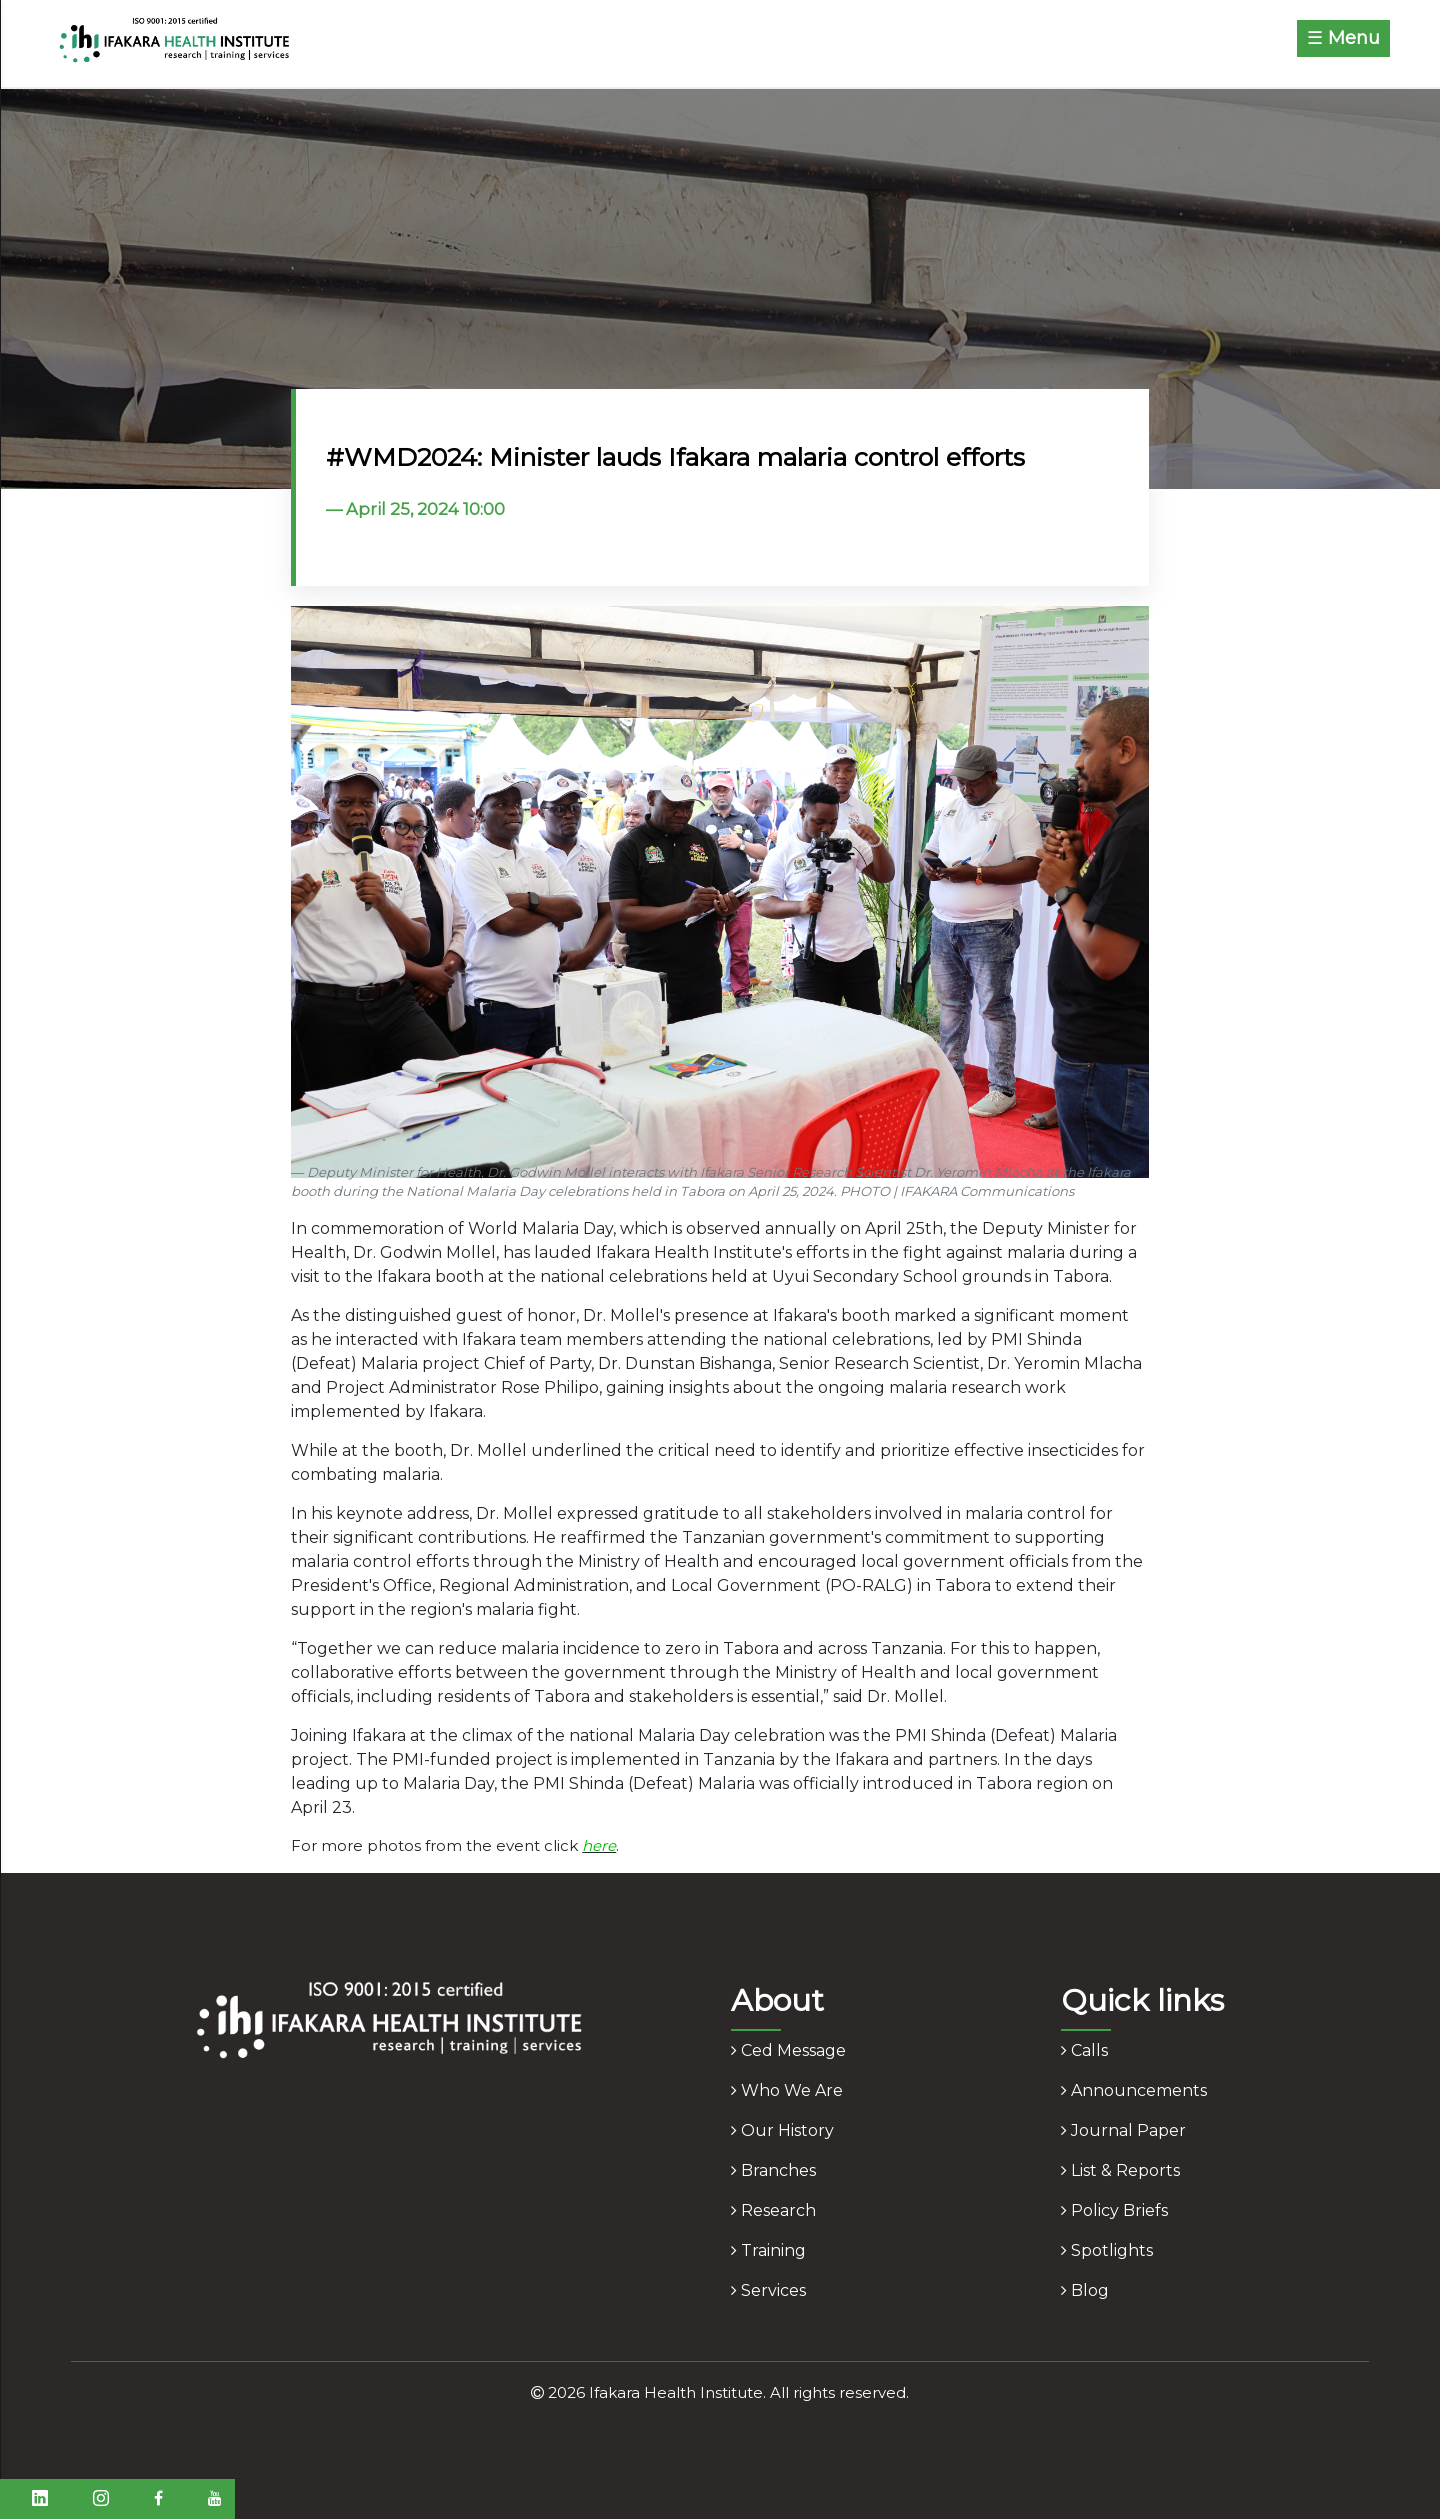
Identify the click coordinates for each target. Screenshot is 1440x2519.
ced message (788, 2050)
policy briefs (1114, 2210)
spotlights (1107, 2250)
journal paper (1123, 2130)
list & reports (1120, 2170)
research (773, 2210)
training (768, 2250)
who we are (787, 2090)
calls (1084, 2050)
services (768, 2290)
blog (1085, 2290)
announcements (1134, 2090)
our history (782, 2130)
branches (773, 2170)
